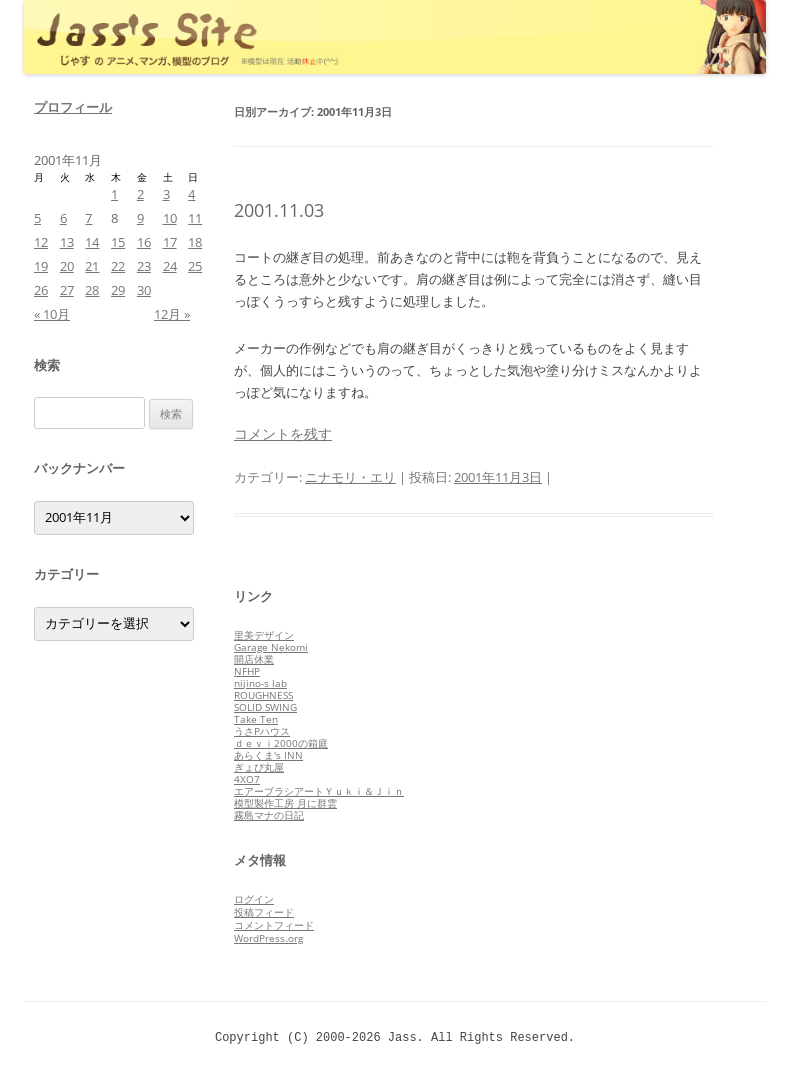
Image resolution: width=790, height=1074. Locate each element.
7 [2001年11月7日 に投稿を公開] (88, 218)
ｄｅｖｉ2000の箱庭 (281, 743)
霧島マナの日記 (269, 815)
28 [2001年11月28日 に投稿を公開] (92, 290)
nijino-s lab (260, 683)
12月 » (172, 314)
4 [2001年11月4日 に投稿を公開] (191, 194)
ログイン (254, 899)
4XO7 (247, 779)
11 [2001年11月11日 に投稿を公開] (195, 218)
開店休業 (254, 659)
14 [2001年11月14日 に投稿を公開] (92, 242)
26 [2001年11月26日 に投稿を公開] (41, 290)
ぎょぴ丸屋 (259, 767)
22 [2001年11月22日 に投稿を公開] (118, 266)
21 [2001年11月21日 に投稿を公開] (92, 266)
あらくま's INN (268, 755)
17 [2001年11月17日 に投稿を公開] (170, 242)
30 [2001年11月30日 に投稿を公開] (144, 290)
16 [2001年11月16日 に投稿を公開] (144, 242)
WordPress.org (268, 938)
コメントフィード (274, 925)
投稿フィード (264, 912)
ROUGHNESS (263, 695)
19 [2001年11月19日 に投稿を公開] (41, 266)
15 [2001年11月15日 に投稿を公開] (118, 242)
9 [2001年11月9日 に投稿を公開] (140, 218)
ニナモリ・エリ (350, 477)
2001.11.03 (279, 210)
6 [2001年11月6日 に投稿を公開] (63, 218)
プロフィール (73, 107)
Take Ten (256, 719)
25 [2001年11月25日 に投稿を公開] (195, 266)
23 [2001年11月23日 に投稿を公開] (144, 266)
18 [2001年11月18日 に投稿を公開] (195, 242)
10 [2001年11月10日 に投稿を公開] (170, 218)
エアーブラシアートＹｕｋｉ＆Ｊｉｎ (319, 791)
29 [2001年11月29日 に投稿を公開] (118, 290)
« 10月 (52, 314)
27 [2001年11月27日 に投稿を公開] (67, 290)
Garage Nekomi (271, 647)
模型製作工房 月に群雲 (285, 803)
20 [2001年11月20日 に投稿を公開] (67, 266)
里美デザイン (264, 635)
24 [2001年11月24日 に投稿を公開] (170, 266)
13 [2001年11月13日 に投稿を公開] (67, 242)
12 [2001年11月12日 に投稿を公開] (41, 242)
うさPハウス (262, 731)
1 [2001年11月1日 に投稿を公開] (114, 194)
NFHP (247, 671)
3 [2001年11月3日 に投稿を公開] (166, 194)
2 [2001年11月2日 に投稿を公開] (140, 194)
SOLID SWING (265, 707)
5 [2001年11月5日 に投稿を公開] (37, 218)
